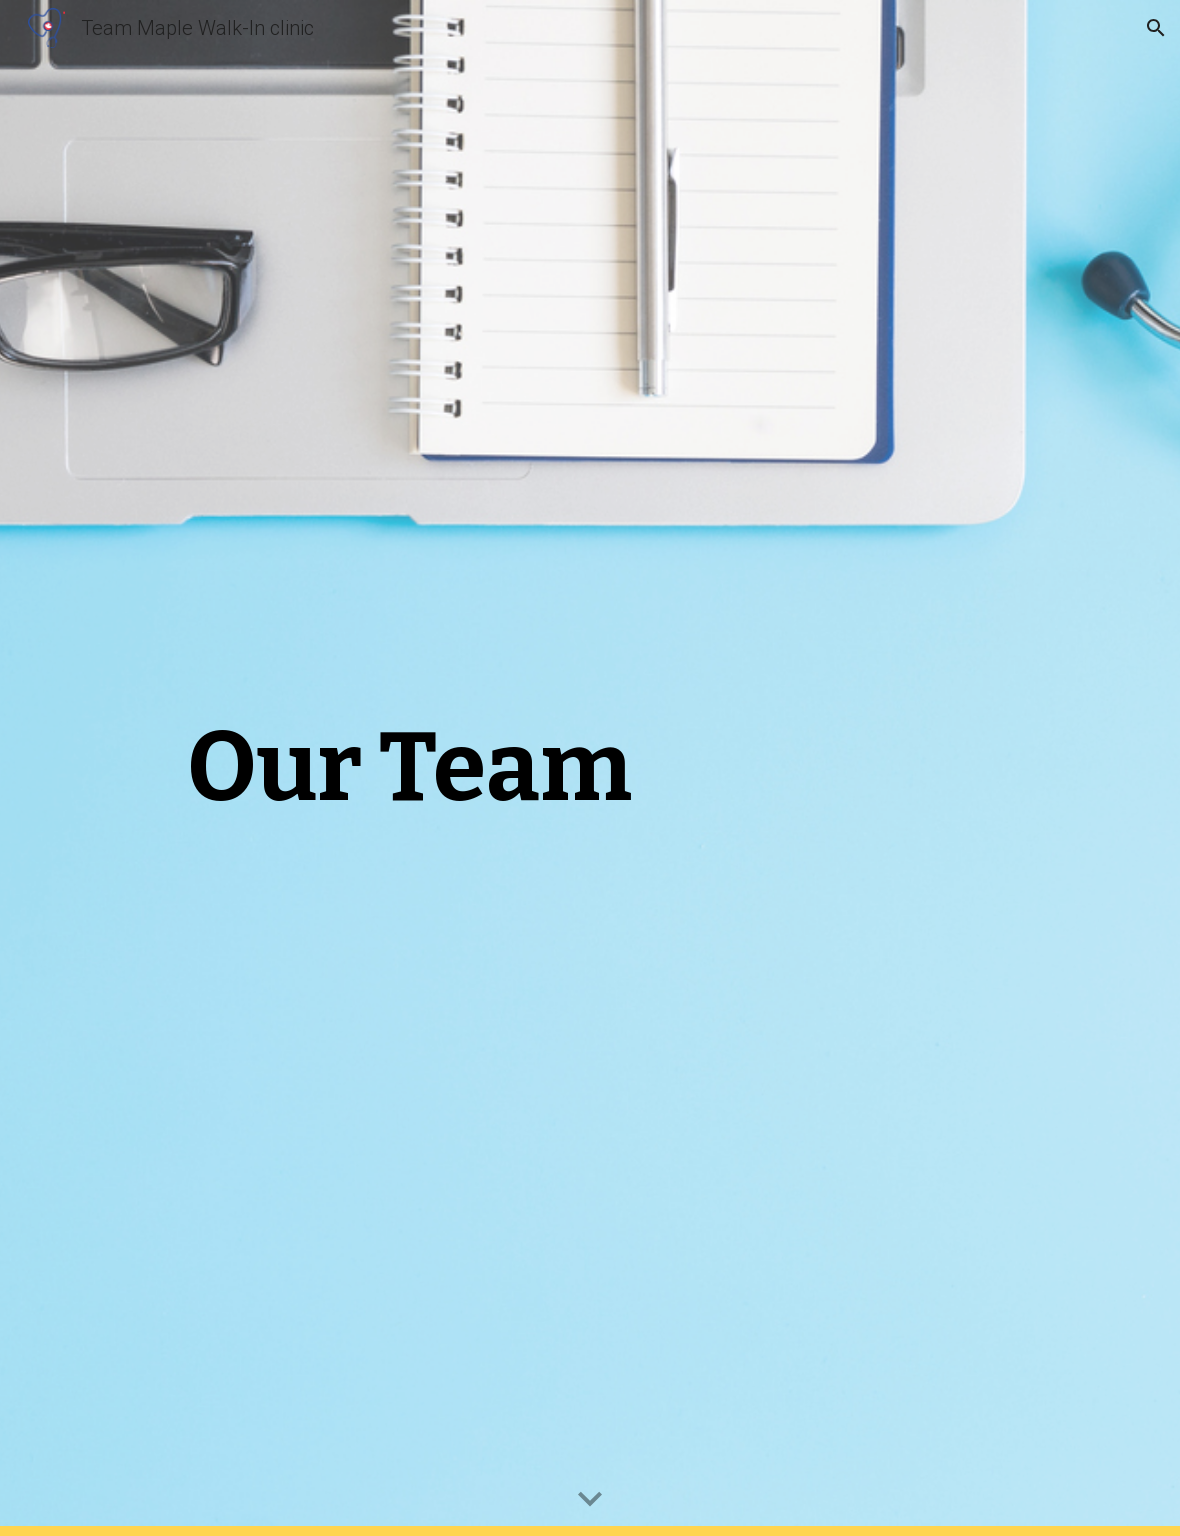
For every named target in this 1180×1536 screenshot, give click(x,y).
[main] (410, 768)
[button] (1156, 28)
